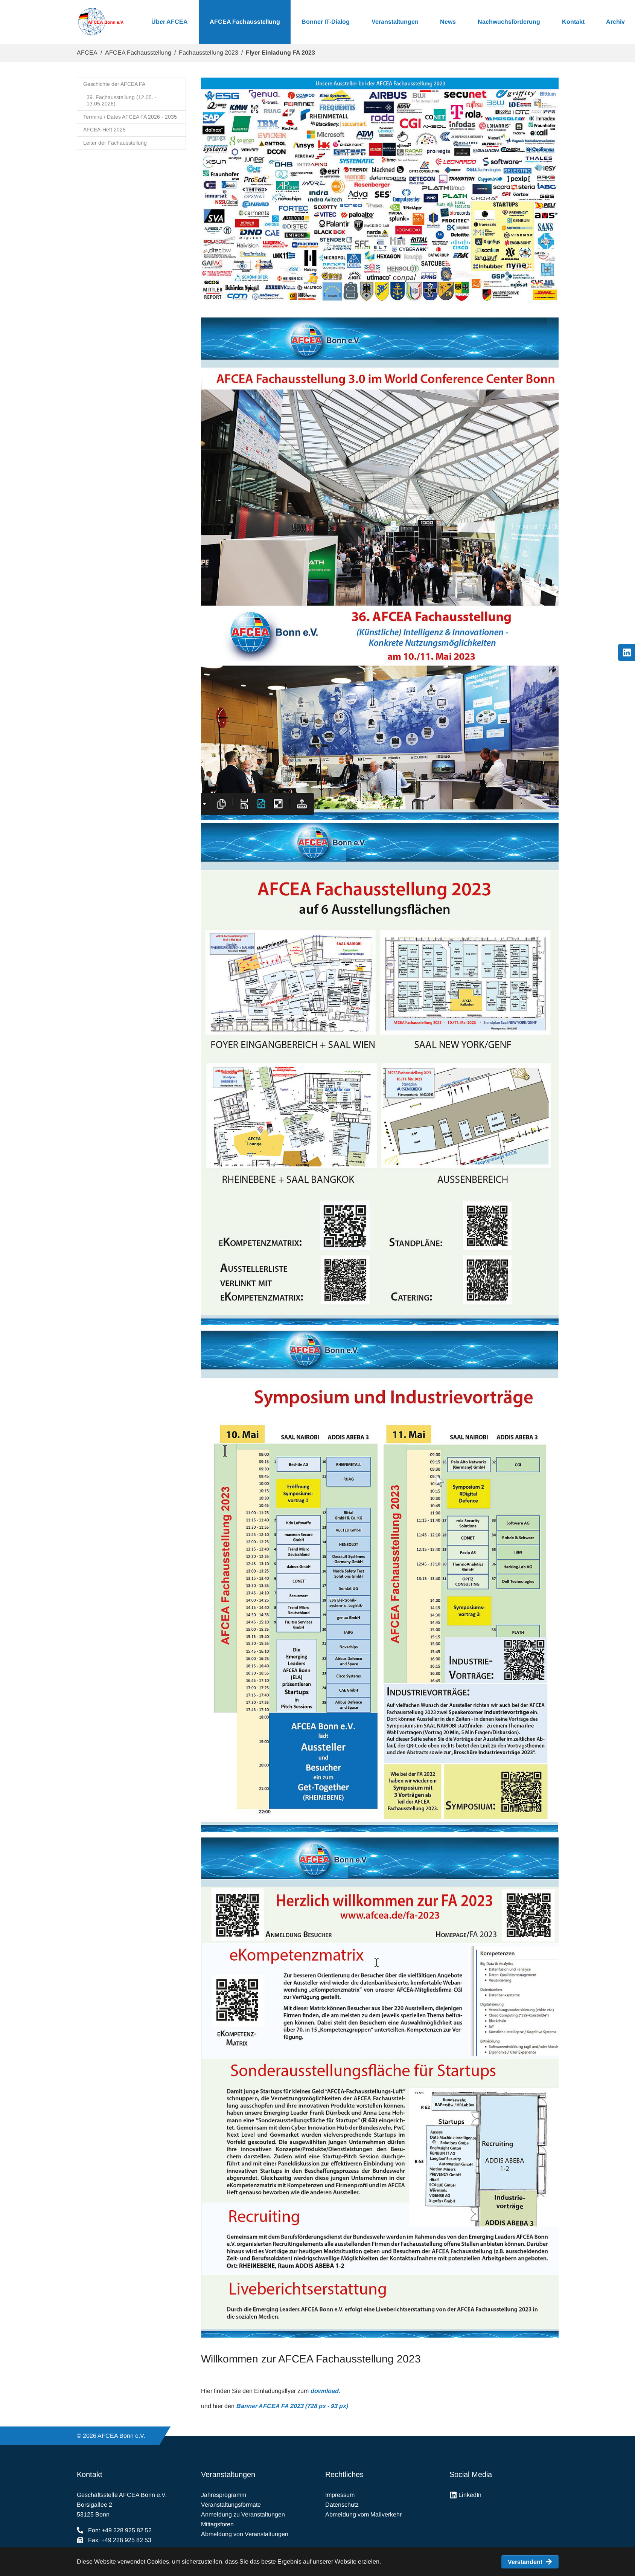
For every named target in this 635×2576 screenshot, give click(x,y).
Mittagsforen (217, 2524)
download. (325, 2391)
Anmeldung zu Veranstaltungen (243, 2514)
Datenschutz (342, 2504)
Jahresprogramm (223, 2495)
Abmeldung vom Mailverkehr (363, 2514)
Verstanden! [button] (525, 2562)
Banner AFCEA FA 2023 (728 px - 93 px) (292, 2406)
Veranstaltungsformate (231, 2504)
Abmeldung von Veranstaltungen (244, 2534)
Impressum (340, 2495)
